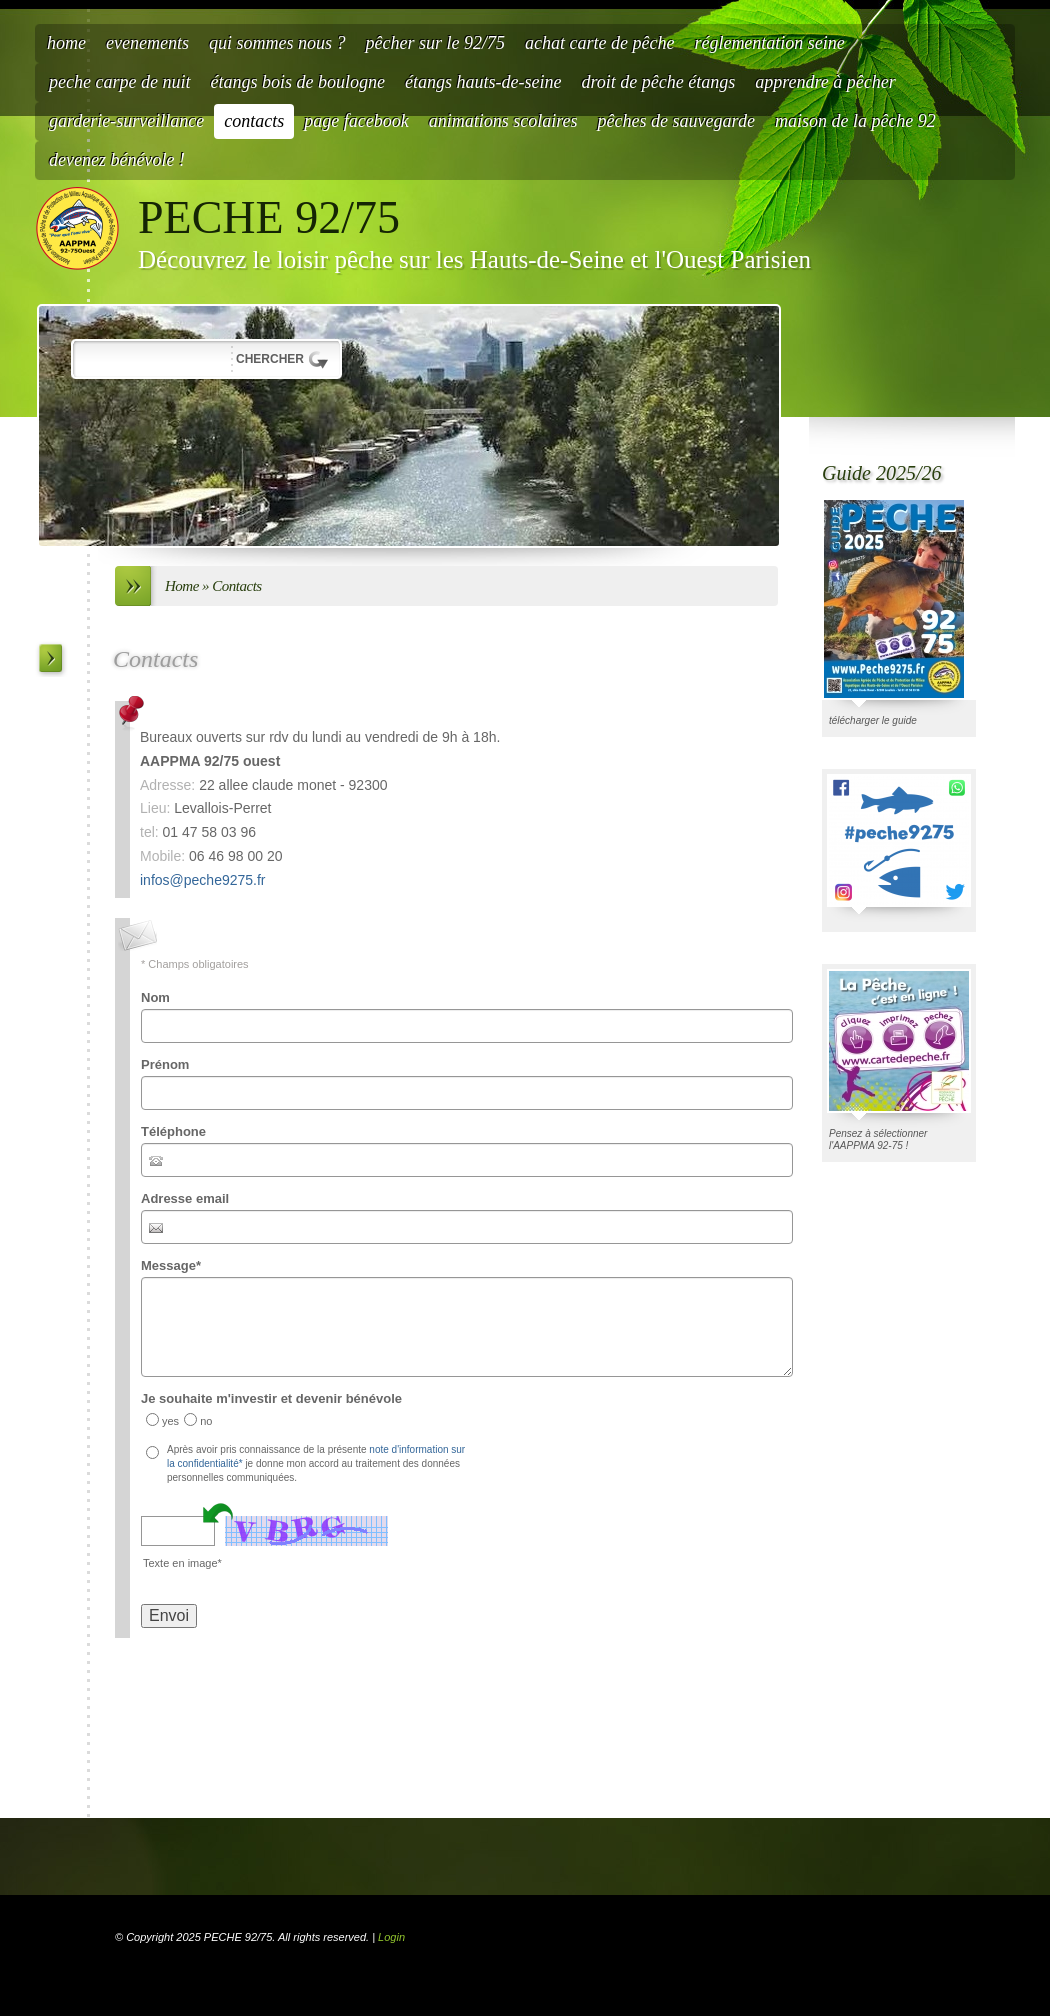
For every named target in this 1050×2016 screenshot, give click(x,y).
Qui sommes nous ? (277, 43)
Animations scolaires (503, 121)
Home (66, 43)
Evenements (147, 43)
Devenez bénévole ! (117, 160)
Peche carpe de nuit (119, 82)
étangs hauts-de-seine (483, 82)
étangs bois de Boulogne (297, 82)
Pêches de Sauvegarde (676, 121)
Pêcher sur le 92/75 (434, 43)
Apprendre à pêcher (825, 82)
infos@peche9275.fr (203, 880)
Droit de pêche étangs (658, 82)
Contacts (254, 121)
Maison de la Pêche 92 (855, 121)
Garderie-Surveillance (126, 121)
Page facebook (356, 121)
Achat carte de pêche (599, 43)
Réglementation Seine (769, 43)
